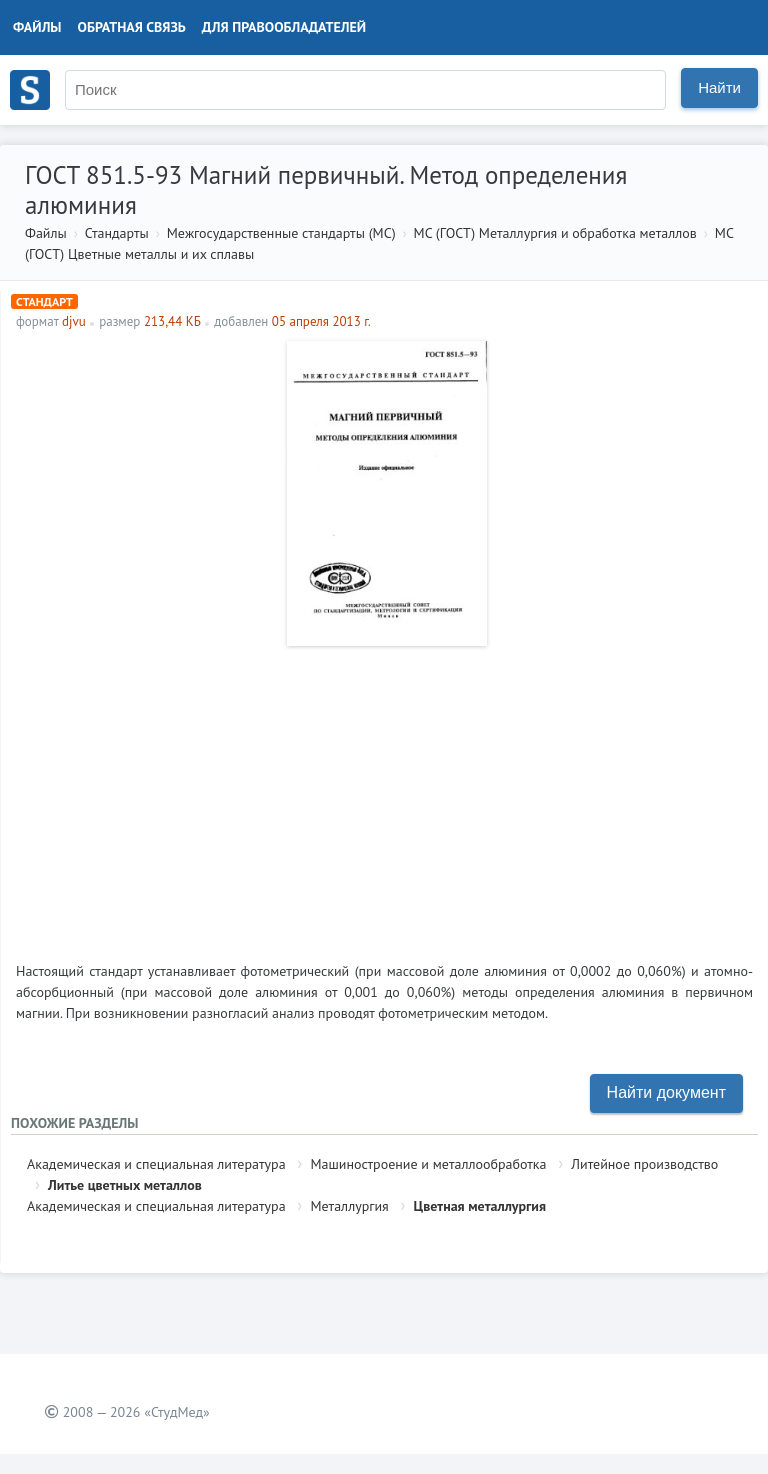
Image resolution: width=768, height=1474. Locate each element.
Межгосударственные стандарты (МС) (281, 233)
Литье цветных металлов (125, 1185)
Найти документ (666, 1092)
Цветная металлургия (480, 1206)
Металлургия (349, 1206)
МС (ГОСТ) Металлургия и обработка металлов (555, 233)
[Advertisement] (384, 796)
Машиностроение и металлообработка (428, 1164)
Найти (719, 87)
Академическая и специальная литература (156, 1164)
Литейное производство (644, 1164)
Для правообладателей (284, 27)
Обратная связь (132, 27)
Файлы (37, 27)
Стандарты (117, 233)
